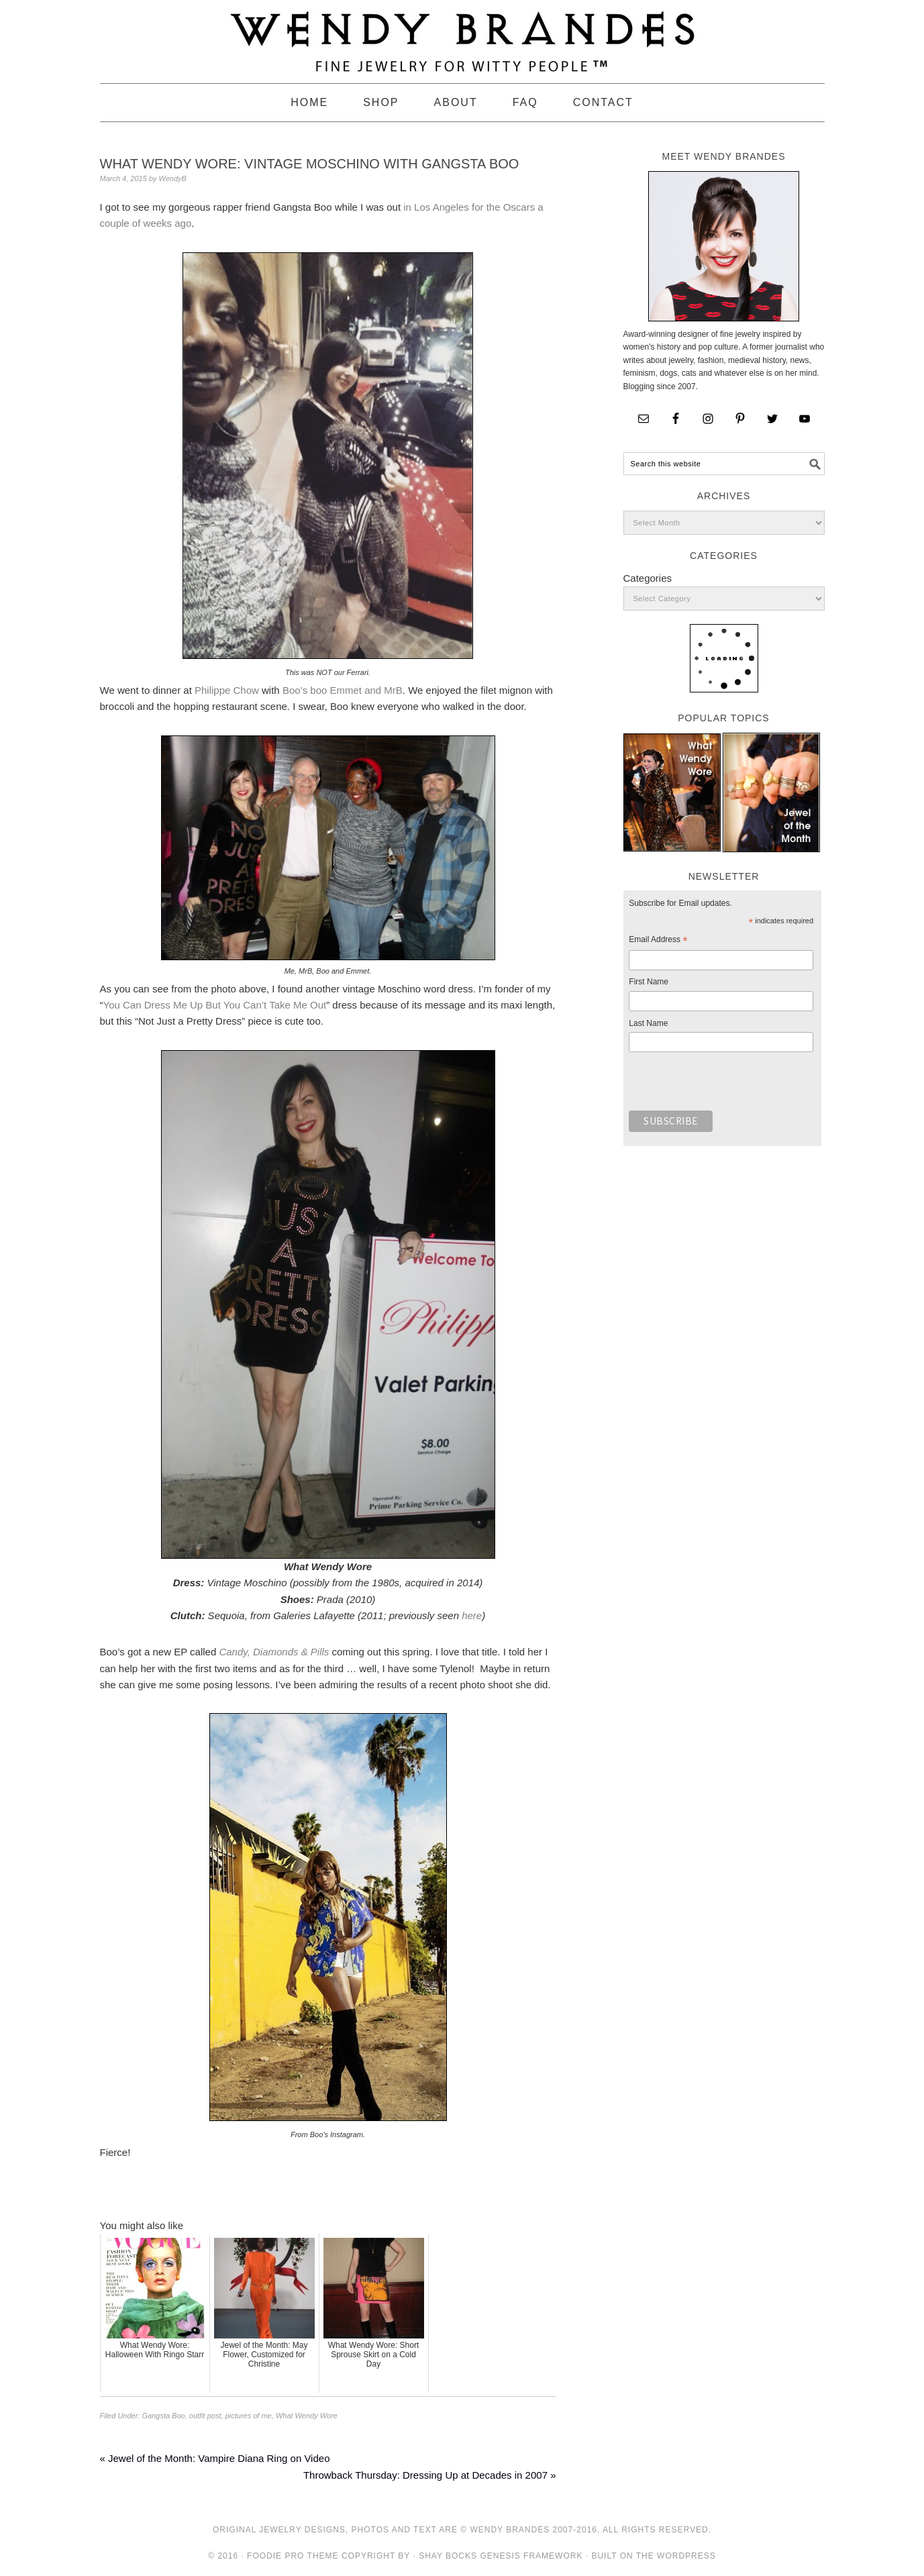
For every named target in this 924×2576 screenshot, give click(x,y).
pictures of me (248, 2416)
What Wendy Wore (307, 2416)
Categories (647, 578)
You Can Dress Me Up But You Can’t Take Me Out (215, 1005)
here (472, 1615)
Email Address (658, 941)
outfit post (205, 2416)
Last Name (648, 1023)
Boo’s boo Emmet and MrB (343, 690)
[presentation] (731, 1085)
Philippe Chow (227, 690)
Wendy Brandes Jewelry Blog (462, 35)
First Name (648, 981)
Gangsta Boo (163, 2416)
